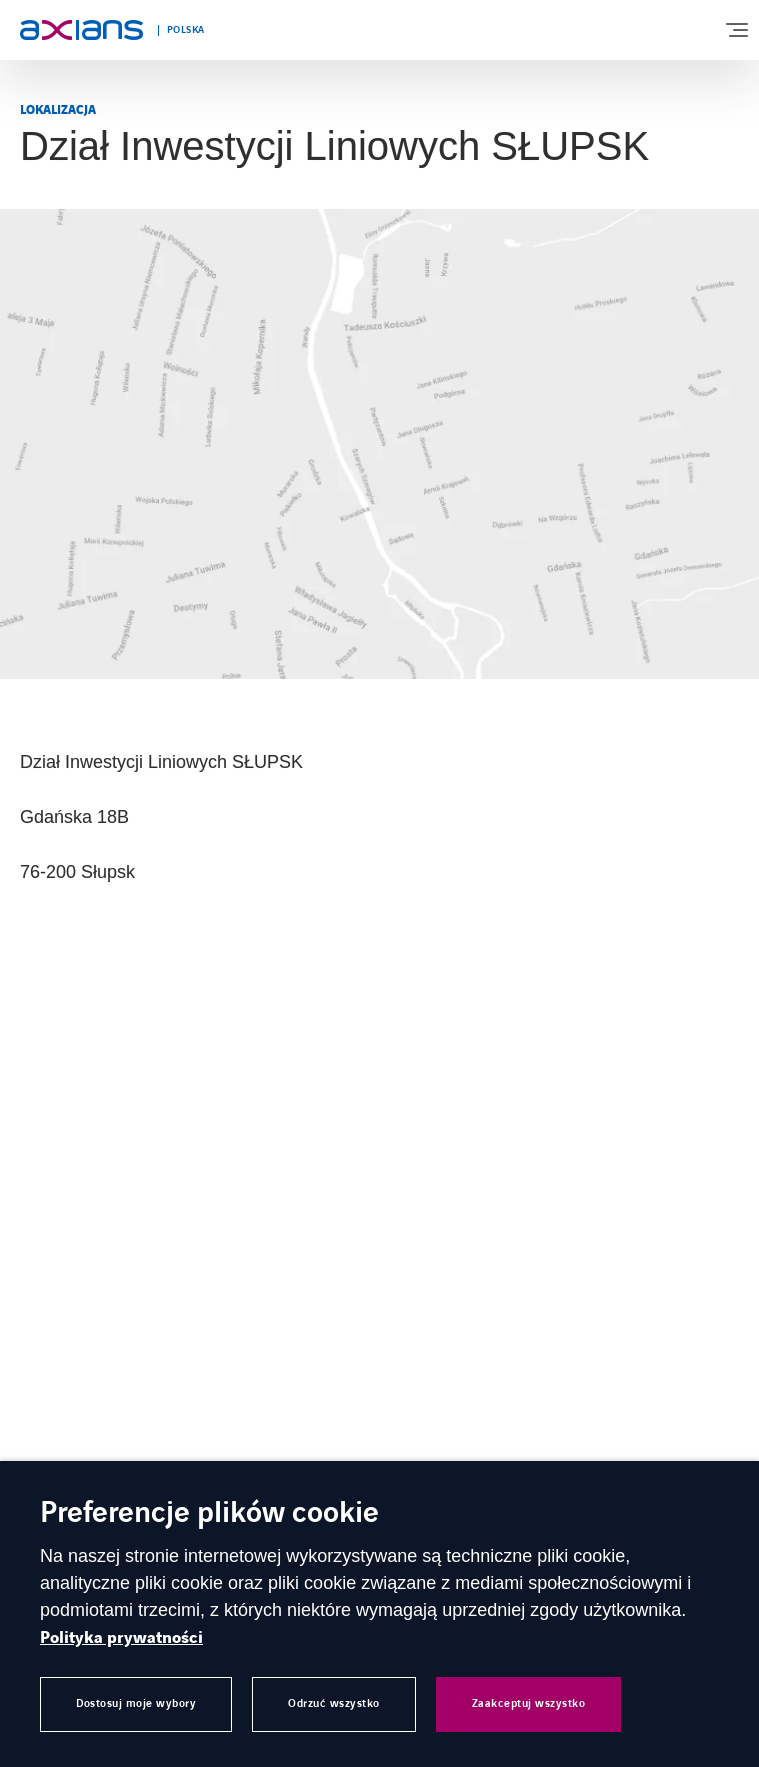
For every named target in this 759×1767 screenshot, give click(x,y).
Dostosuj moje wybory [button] (136, 1703)
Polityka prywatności (121, 1638)
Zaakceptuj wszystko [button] (529, 1703)
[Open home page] (81, 30)
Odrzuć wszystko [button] (334, 1703)
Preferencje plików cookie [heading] (209, 1514)
